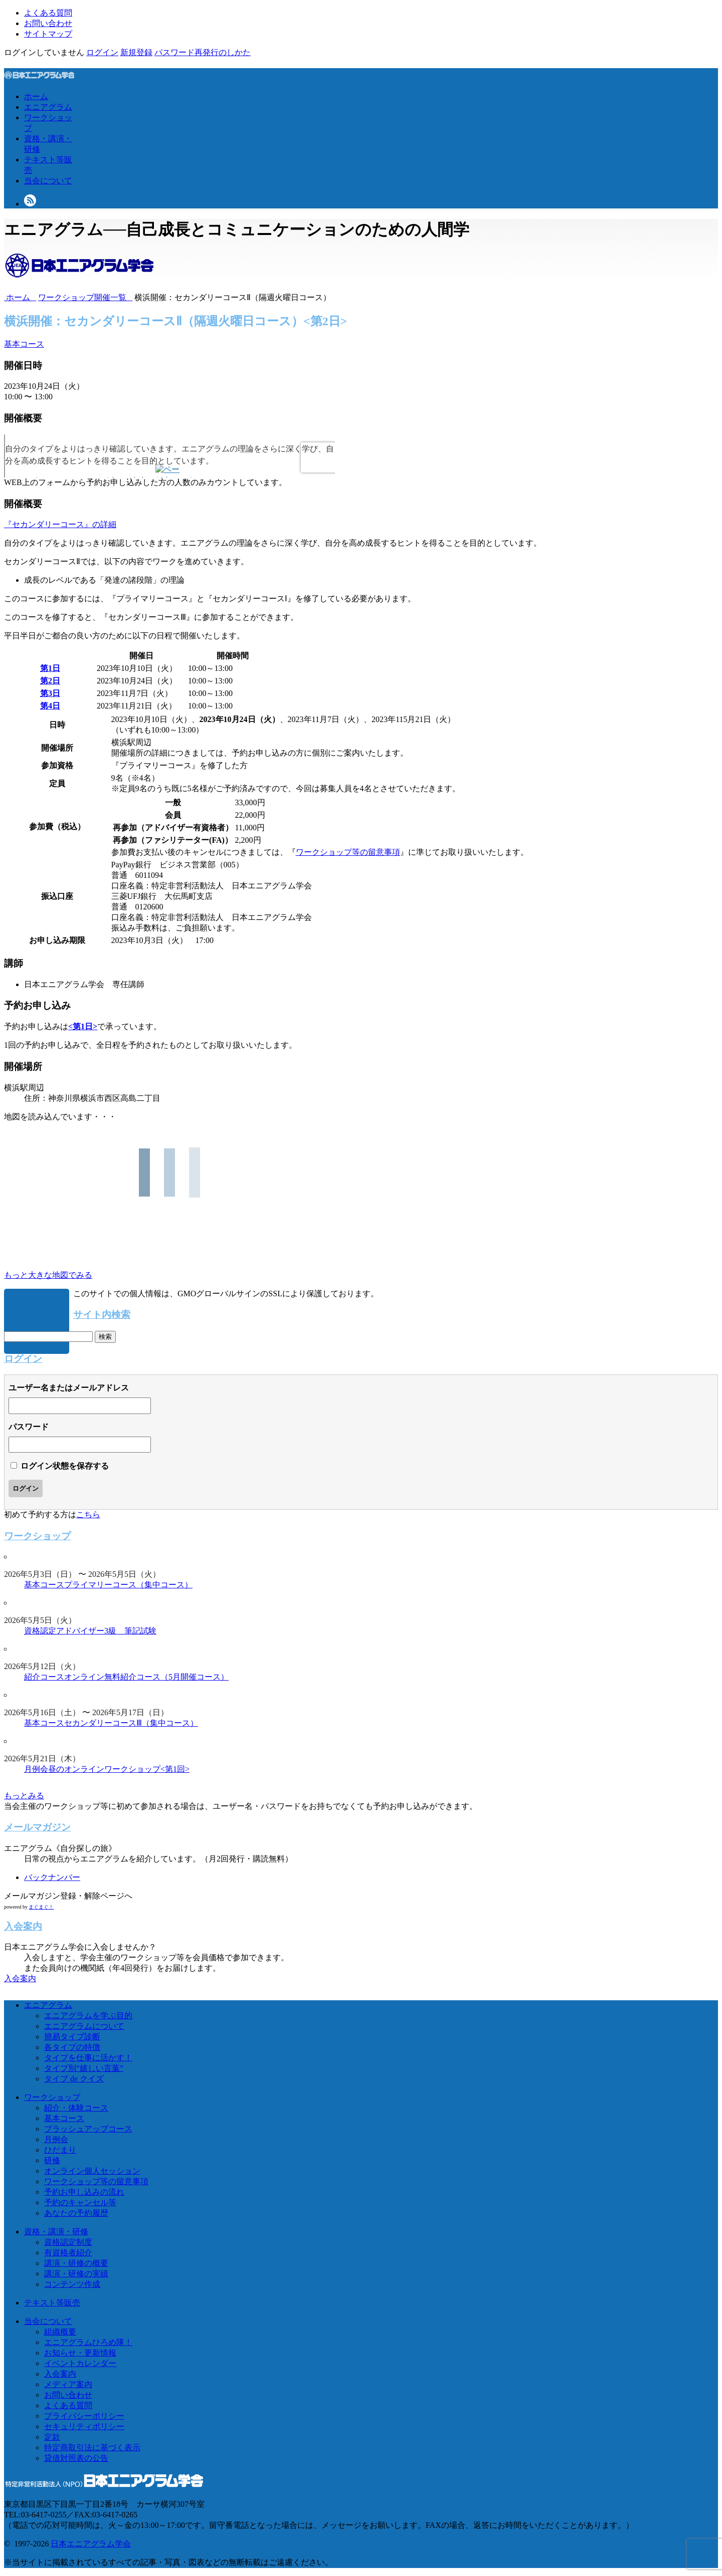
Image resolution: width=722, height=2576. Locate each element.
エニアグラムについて (84, 2026)
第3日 (50, 693)
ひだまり (60, 2150)
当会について (48, 180)
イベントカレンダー (80, 2363)
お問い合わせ (48, 23)
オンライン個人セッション (92, 2171)
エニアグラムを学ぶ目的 (88, 2015)
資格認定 (40, 1630)
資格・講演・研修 (56, 2231)
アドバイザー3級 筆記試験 (106, 1630)
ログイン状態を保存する (65, 1466)
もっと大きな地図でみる (48, 1275)
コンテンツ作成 (72, 2284)
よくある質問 (48, 13)
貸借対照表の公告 (76, 2458)
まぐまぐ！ (41, 1907)
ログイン (102, 52)
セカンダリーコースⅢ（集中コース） (131, 1723)
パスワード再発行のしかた (202, 52)
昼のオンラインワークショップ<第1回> (119, 1769)
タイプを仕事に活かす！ (88, 2057)
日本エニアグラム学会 (91, 2543)
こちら (88, 1514)
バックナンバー (52, 1877)
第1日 (50, 668)
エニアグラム (48, 107)
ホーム (36, 96)
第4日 (50, 705)
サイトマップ (48, 34)
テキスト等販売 (52, 2302)
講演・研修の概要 (76, 2263)
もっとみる (24, 1795)
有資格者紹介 (68, 2252)
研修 (52, 2160)
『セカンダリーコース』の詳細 (60, 524)
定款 (52, 2437)
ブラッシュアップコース (88, 2129)
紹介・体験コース (76, 2107)
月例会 (36, 1769)
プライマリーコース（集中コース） (128, 1584)
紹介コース (44, 1677)
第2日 (50, 680)
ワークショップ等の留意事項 (348, 852)
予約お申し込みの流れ (84, 2192)
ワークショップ (52, 2097)
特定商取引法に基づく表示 (92, 2447)
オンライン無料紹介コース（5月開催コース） (146, 1677)
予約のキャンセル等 (80, 2202)
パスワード (29, 1427)
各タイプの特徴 (72, 2047)
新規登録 (136, 52)
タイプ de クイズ (74, 2078)
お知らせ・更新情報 (80, 2353)
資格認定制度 (68, 2242)
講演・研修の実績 (76, 2273)
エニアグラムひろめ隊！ (88, 2342)
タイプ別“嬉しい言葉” (83, 2068)
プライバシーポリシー (84, 2416)
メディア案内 (68, 2384)
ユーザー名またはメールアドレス (69, 1387)
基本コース (24, 344)
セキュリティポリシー (84, 2426)
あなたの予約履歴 (76, 2213)
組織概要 (60, 2331)
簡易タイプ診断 (72, 2036)
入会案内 (20, 1978)
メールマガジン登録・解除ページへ (68, 1896)
